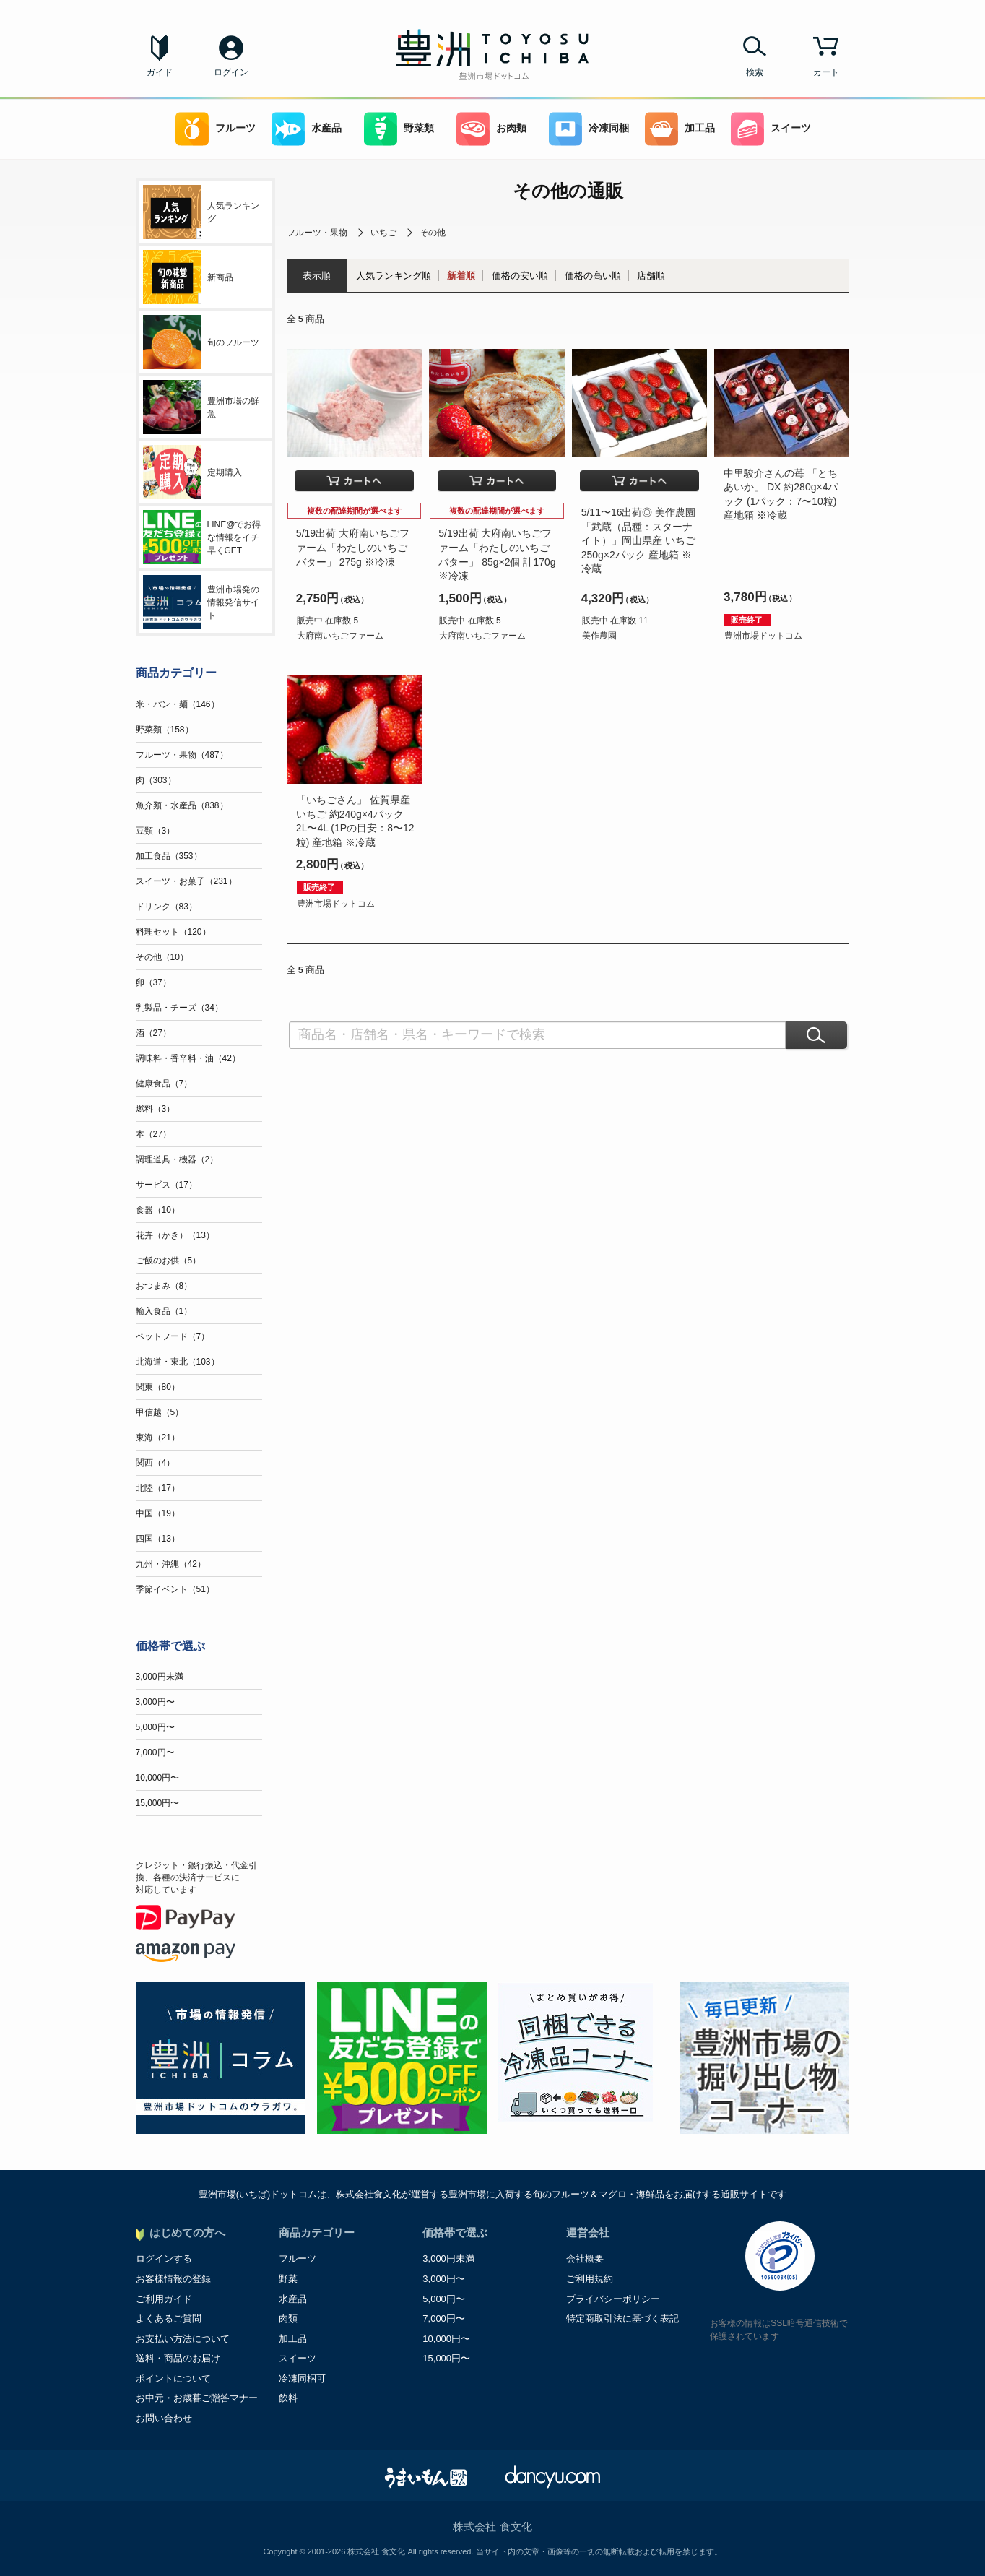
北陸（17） (158, 1488)
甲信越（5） (160, 1412)
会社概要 (585, 2258)
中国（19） (158, 1513)
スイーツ (771, 129)
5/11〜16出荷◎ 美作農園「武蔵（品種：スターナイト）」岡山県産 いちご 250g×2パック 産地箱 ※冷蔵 (638, 540)
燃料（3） (155, 1109)
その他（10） (162, 957)
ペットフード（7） (173, 1336)
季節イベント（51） (175, 1589)
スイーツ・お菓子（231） (186, 881)
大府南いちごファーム (340, 636)
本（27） (153, 1134)
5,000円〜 (155, 1727)
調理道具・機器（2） (177, 1159)
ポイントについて (173, 2378)
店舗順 (651, 275)
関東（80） (158, 1387)
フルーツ (215, 129)
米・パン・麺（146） (178, 704)
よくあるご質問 (168, 2318)
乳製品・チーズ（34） (179, 1008)
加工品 (680, 129)
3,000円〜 (155, 1702)
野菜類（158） (165, 730)
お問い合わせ (164, 2418)
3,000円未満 (159, 1677)
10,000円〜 (158, 1778)
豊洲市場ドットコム (763, 636)
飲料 (288, 2398)
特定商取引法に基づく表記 (622, 2318)
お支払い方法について (183, 2338)
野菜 (288, 2278)
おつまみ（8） (164, 1286)
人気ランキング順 (393, 275)
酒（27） (153, 1033)
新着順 (461, 275)
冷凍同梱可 (302, 2378)
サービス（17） (166, 1185)
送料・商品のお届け (178, 2358)
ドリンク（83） (166, 907)
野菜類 (399, 129)
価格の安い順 (520, 275)
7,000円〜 (155, 1752)
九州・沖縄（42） (171, 1564)
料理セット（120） (173, 932)
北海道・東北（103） (178, 1362)
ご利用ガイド (164, 2299)
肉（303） (156, 780)
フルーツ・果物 (317, 233)
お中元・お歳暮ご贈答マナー (197, 2398)
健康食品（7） (164, 1084)
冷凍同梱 (589, 129)
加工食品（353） (169, 856)
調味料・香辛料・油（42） (188, 1058)
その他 (433, 233)
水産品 (307, 129)
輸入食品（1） (164, 1311)
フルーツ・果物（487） (182, 755)
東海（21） (158, 1437)
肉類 (288, 2318)
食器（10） (158, 1210)
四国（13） (158, 1539)
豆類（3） (155, 831)
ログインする (164, 2258)
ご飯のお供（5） (168, 1260)
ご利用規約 (589, 2278)
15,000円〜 (158, 1803)
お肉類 (491, 129)
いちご (383, 233)
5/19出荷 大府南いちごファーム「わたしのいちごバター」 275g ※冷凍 (352, 547)
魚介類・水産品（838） (182, 805)
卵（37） (153, 982)
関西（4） (155, 1463)
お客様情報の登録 (173, 2278)
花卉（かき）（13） (175, 1235)
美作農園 (599, 636)
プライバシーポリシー (613, 2299)
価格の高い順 (593, 275)
